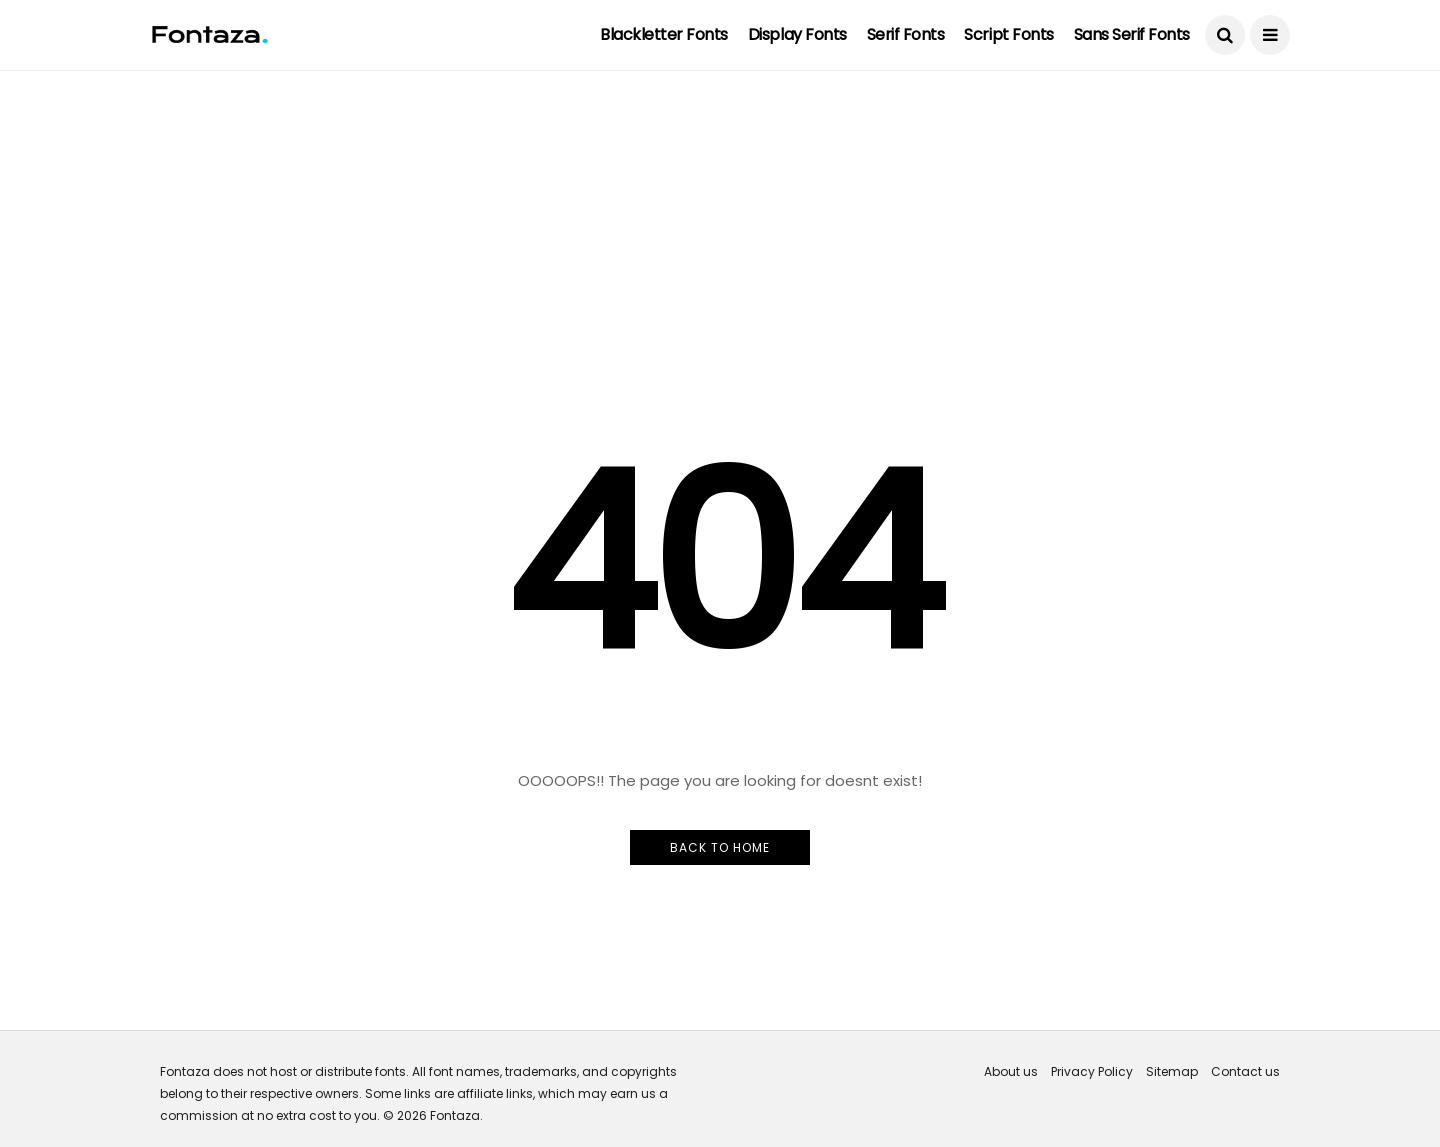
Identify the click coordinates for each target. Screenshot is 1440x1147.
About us (1011, 1071)
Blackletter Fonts (664, 34)
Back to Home (720, 847)
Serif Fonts (906, 34)
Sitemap (1172, 1071)
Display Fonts (797, 34)
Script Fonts (1008, 34)
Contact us (1245, 1071)
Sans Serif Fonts (1132, 34)
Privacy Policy (1092, 1071)
